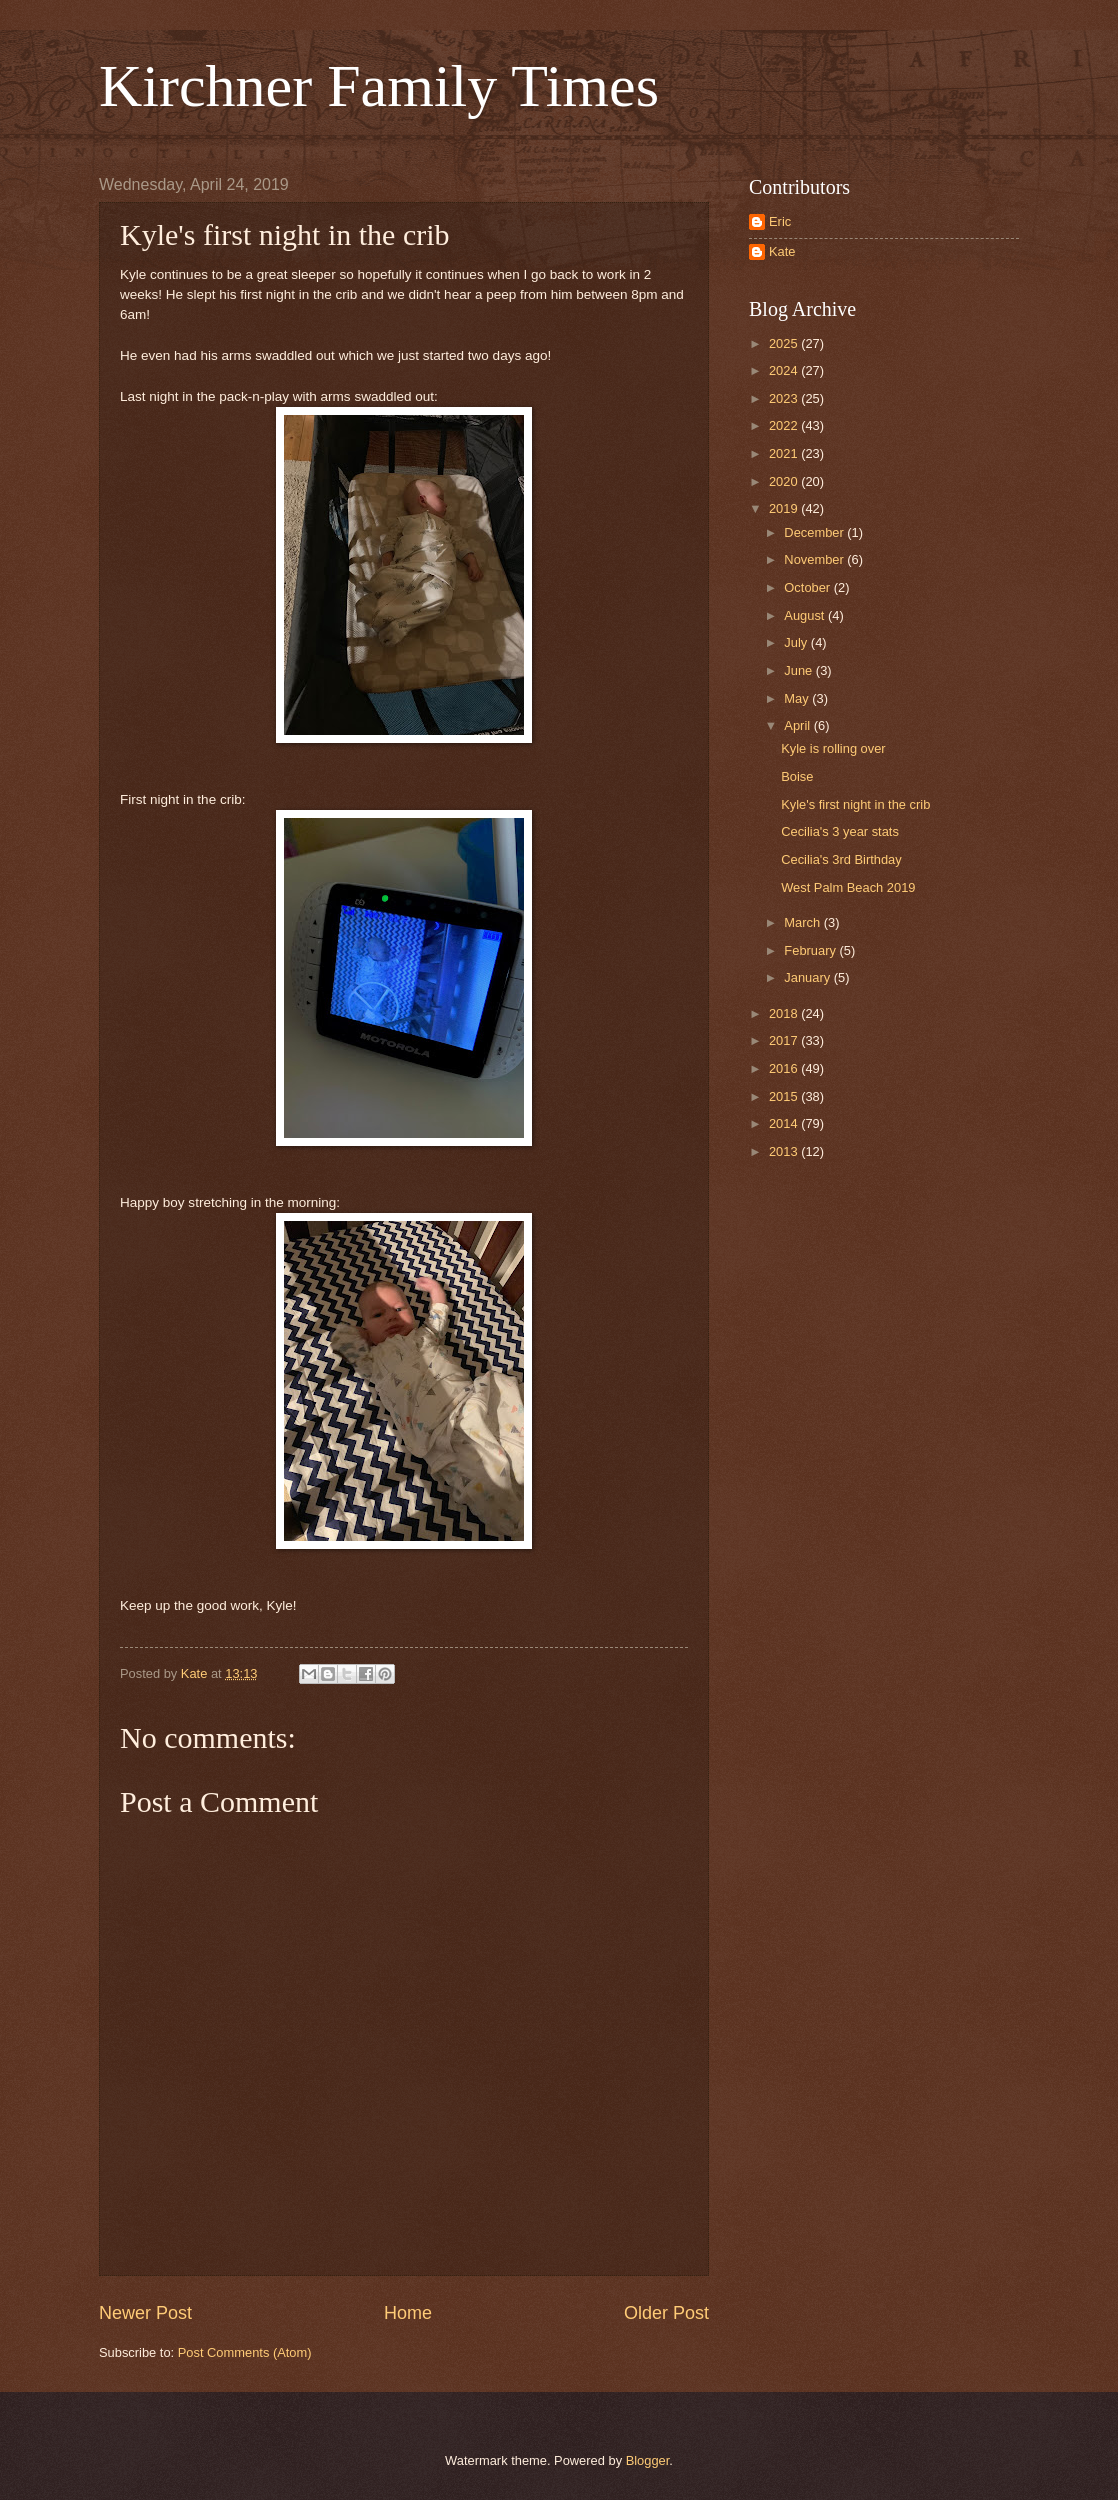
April (798, 725)
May (798, 698)
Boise (797, 776)
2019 (785, 508)
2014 (785, 1123)
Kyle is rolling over (833, 748)
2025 (785, 343)
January (808, 977)
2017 (785, 1040)
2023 (785, 398)
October (808, 587)
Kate (782, 251)
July (797, 642)
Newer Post (145, 2313)
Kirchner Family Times (379, 86)
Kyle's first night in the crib (855, 804)
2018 (785, 1013)
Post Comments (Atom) (245, 2352)
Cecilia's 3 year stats (840, 831)
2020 (785, 481)
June (800, 670)
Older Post (666, 2313)
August (806, 615)
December (815, 532)
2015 (785, 1096)
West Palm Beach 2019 (848, 887)
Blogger (648, 2460)
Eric (780, 221)
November (815, 559)
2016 (785, 1068)
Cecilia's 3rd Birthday (841, 859)
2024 (785, 370)
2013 (785, 1151)
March (803, 922)
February (811, 950)
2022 (785, 425)
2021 (785, 453)
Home (408, 2313)
